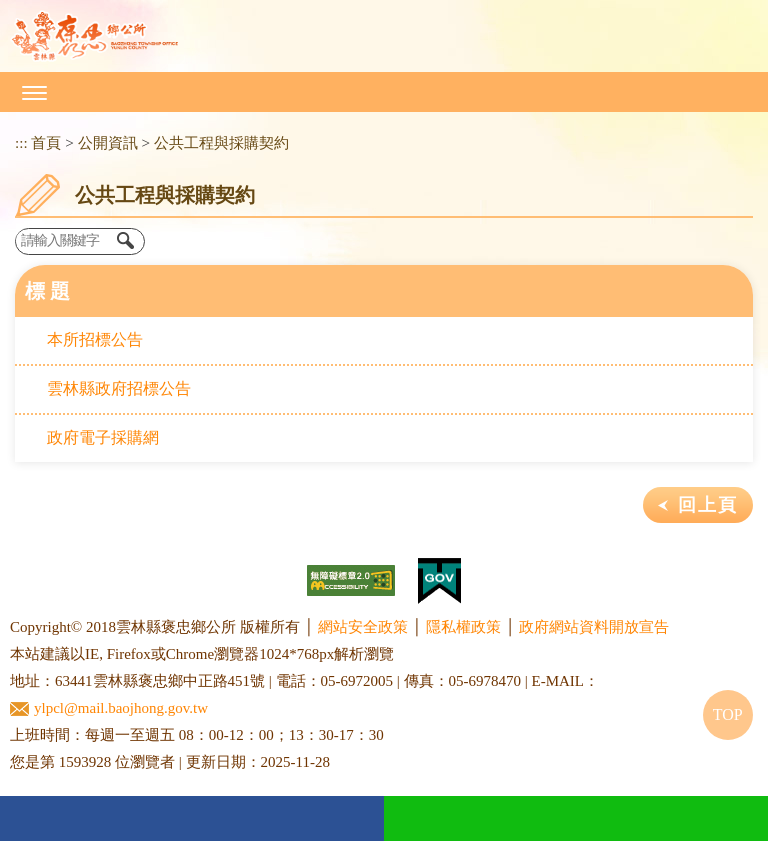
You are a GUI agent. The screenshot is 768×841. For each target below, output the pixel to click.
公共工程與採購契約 (221, 142)
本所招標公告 (95, 339)
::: (21, 142)
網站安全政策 (363, 627)
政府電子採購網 (103, 437)
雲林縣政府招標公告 (119, 388)
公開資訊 (108, 142)
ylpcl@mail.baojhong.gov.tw (109, 708)
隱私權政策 (463, 627)
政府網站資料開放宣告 (594, 627)
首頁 (46, 142)
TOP (728, 714)
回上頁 (708, 505)
